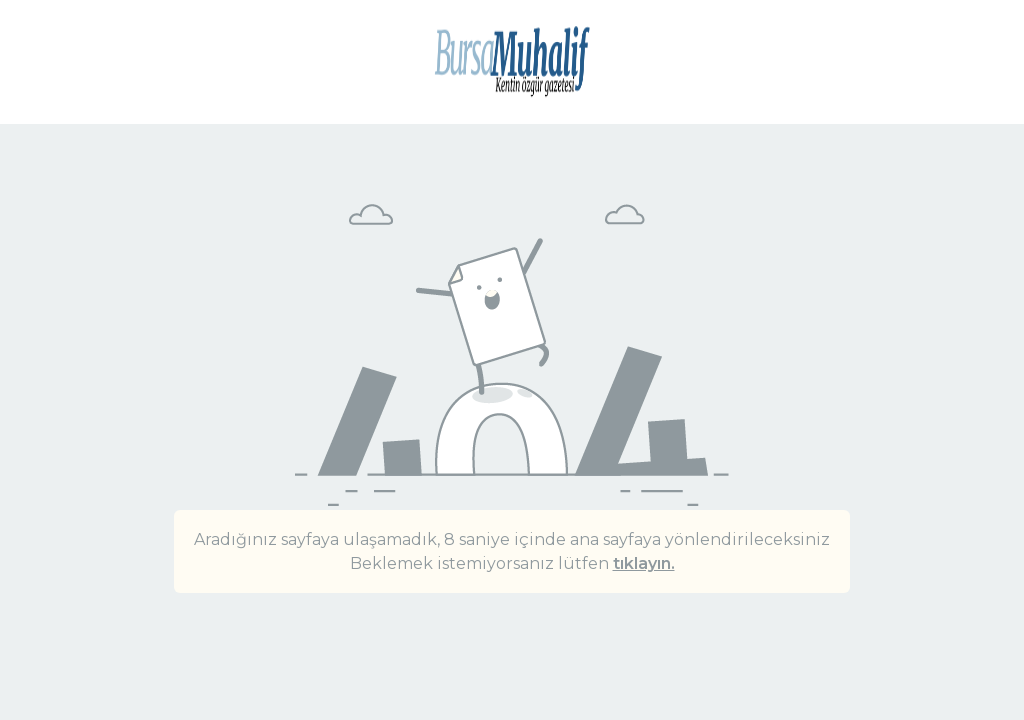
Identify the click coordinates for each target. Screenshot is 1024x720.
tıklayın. (644, 563)
